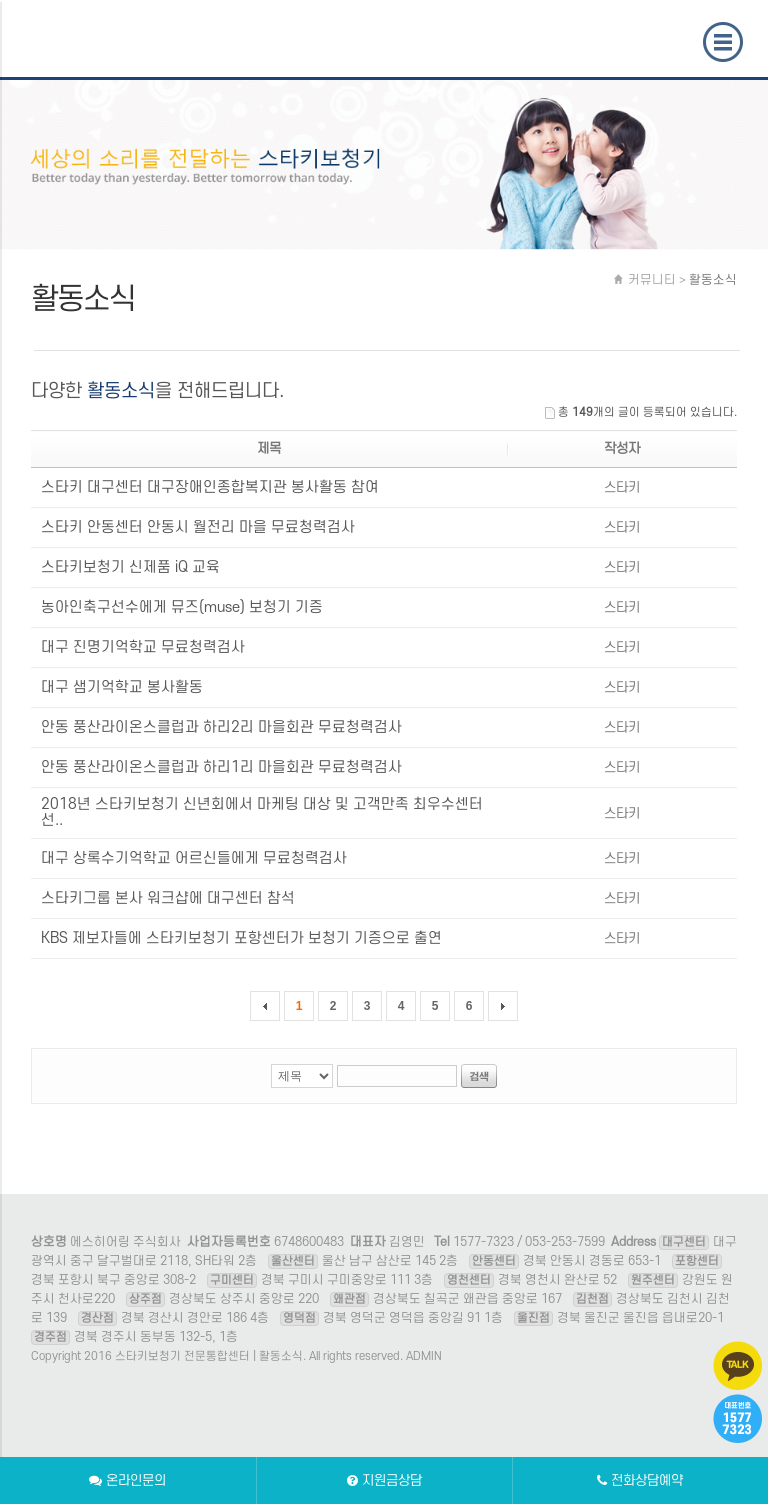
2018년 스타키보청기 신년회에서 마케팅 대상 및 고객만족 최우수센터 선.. (262, 812)
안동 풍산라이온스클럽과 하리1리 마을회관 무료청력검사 (221, 767)
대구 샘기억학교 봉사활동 (122, 687)
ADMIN (424, 1356)
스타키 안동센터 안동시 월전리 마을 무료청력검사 (198, 527)
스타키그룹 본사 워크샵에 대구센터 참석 (168, 898)
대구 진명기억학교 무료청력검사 (143, 647)
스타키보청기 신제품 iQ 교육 (130, 567)
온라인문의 (127, 1480)
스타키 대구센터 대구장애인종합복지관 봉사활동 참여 (210, 487)
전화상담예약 (640, 1480)
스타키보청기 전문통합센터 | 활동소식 (116, 50)
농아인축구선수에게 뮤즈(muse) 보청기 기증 (182, 607)
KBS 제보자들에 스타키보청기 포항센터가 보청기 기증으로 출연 (241, 938)
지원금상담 (384, 1480)
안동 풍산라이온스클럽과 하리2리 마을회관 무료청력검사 (221, 727)
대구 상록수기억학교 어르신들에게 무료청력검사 (194, 858)
